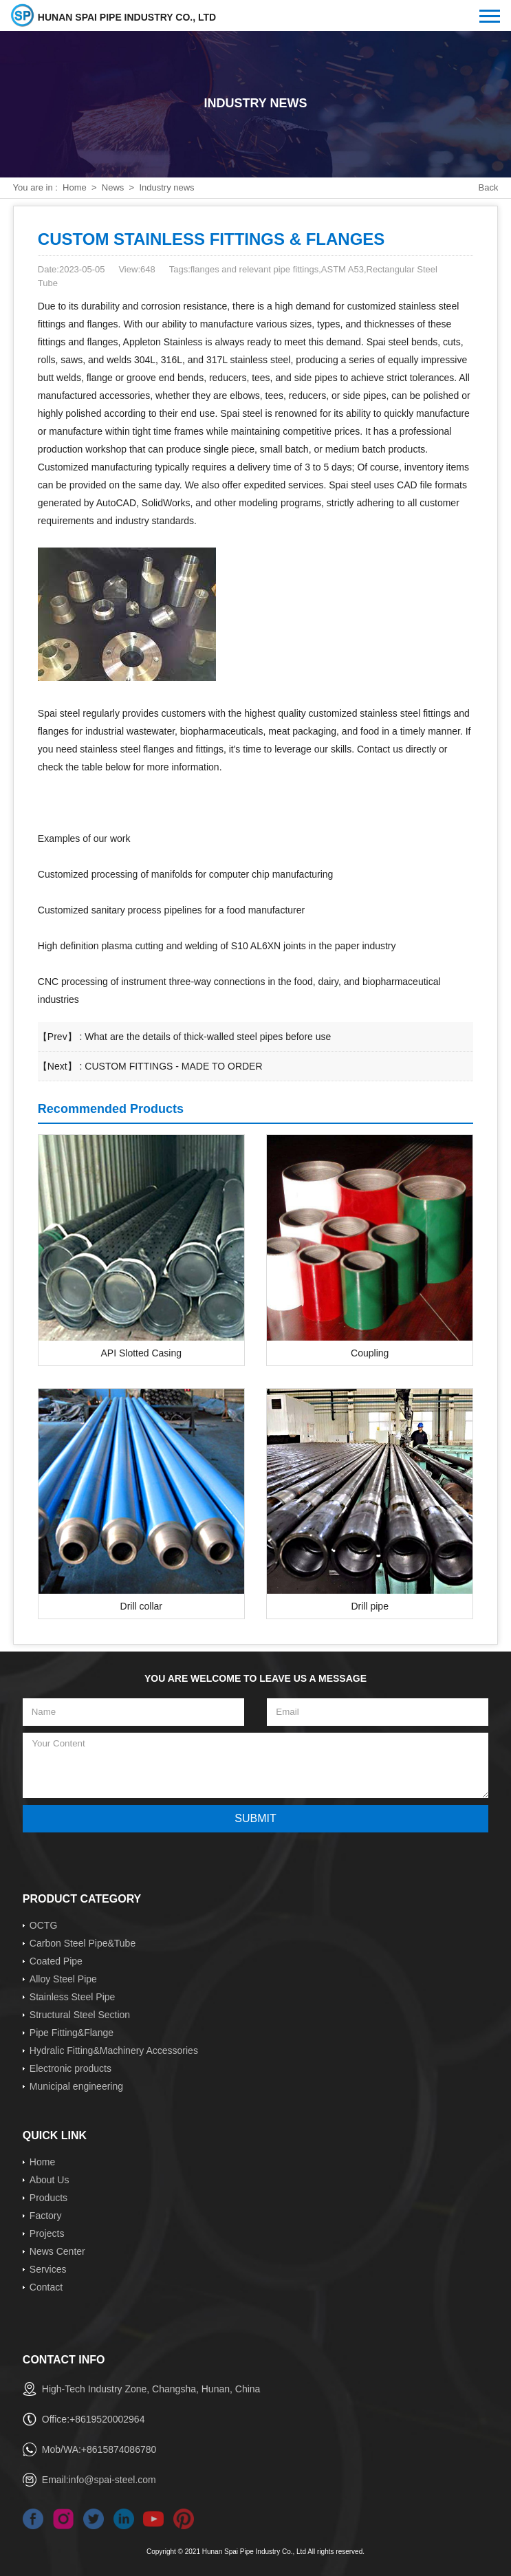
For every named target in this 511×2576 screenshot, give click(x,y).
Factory (46, 2215)
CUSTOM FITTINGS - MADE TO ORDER (173, 1066)
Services (48, 2269)
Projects (47, 2233)
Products (48, 2197)
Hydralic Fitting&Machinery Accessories (114, 2050)
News (113, 187)
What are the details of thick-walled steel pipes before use (208, 1036)
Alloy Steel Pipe (63, 1978)
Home (75, 187)
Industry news (166, 187)
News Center (57, 2251)
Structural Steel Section (80, 2014)
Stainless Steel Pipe (73, 1996)
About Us (49, 2179)
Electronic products (70, 2068)
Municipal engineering (76, 2086)
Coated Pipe (56, 1961)
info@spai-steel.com (112, 2479)
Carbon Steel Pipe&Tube (82, 1943)
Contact (46, 2287)
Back (489, 187)
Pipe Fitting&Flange (71, 2032)
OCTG (43, 1925)
